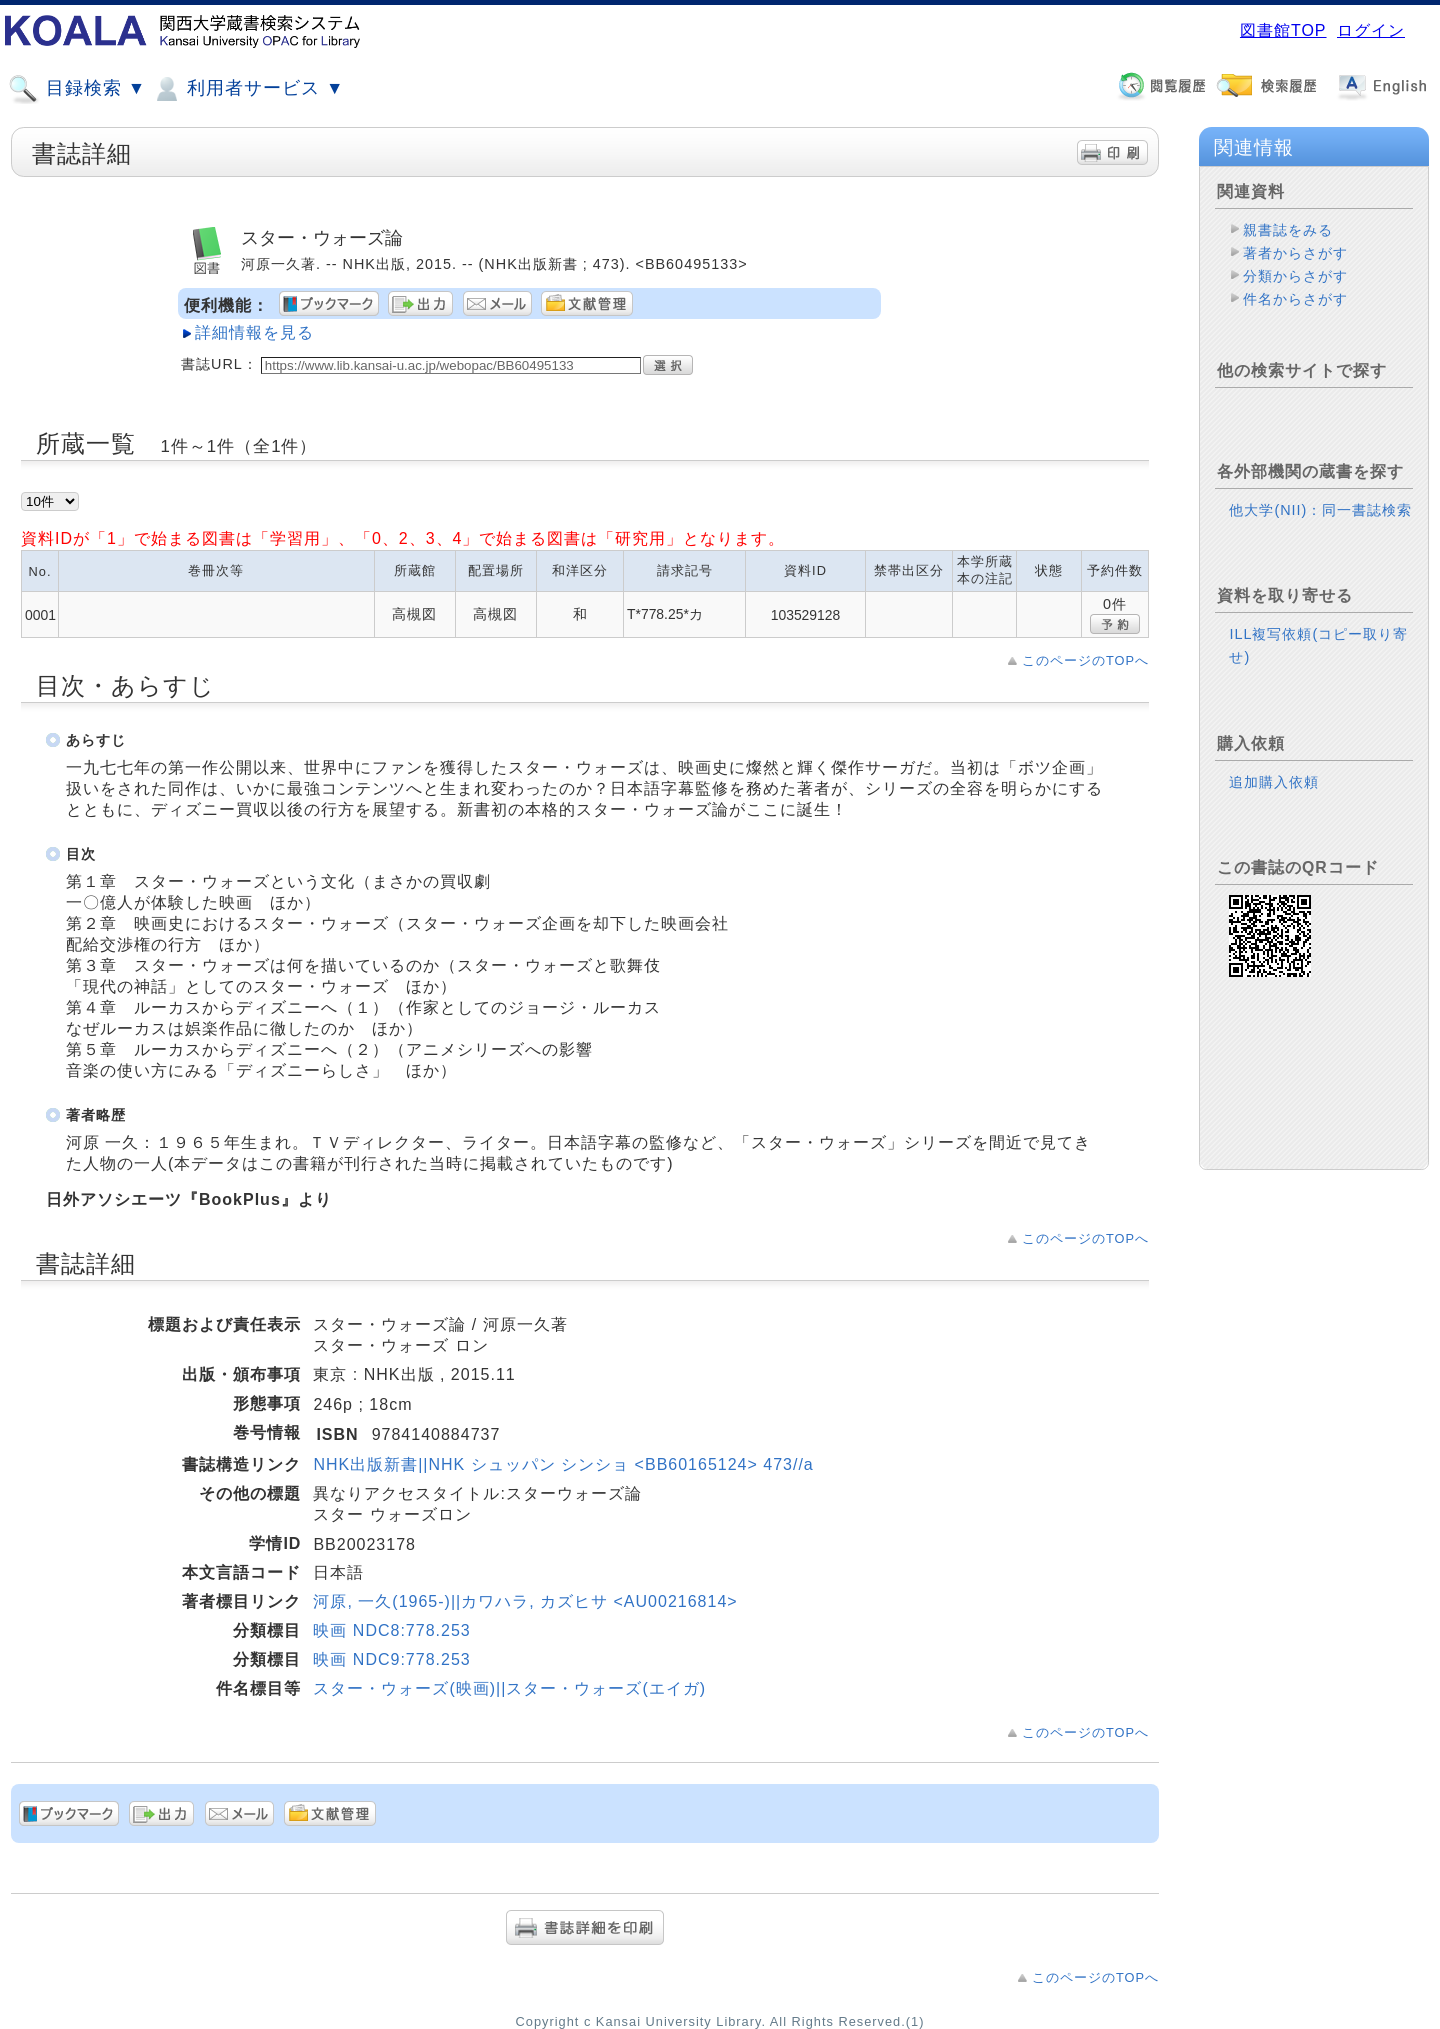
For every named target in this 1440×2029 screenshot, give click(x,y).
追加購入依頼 (1274, 782)
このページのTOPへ (1085, 660)
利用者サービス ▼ (247, 89)
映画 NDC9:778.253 (391, 1659)
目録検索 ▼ (77, 89)
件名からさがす (1295, 299)
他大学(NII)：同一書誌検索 (1320, 510)
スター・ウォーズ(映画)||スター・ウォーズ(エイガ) (509, 1688)
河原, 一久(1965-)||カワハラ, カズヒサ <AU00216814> (525, 1601)
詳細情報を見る (254, 332)
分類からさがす (1295, 276)
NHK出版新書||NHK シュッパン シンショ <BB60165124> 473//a (563, 1464)
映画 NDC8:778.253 (391, 1630)
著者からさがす (1295, 253)
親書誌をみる (1288, 230)
